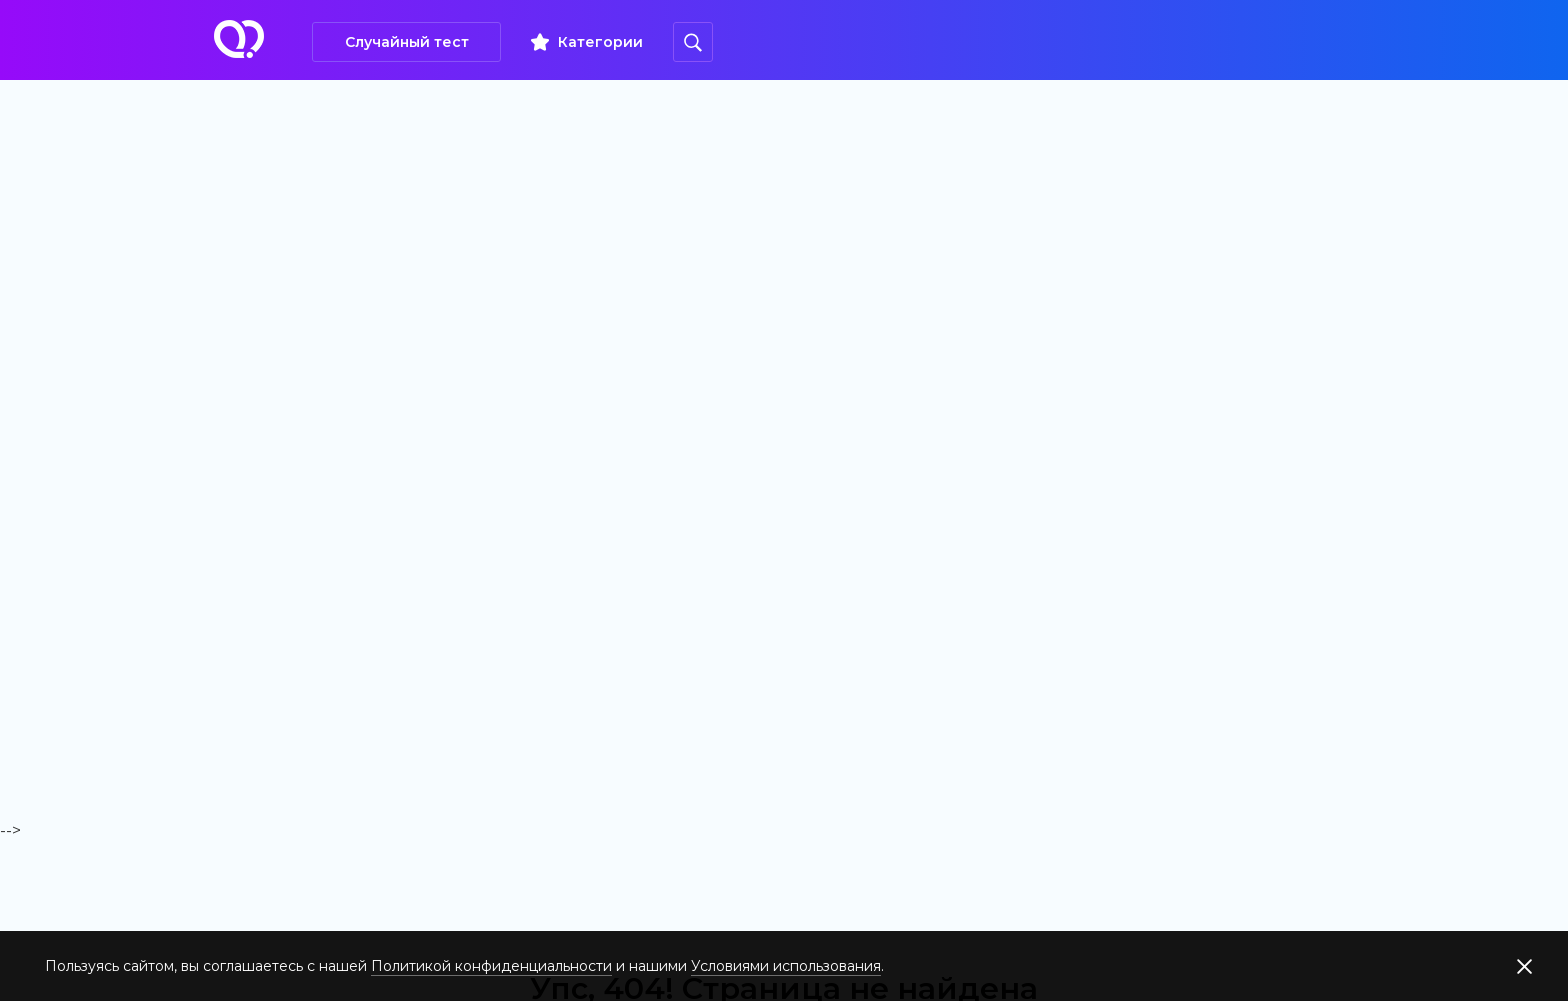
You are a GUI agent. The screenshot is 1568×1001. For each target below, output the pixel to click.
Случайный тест (407, 42)
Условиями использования (786, 966)
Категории (600, 42)
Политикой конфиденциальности (491, 966)
